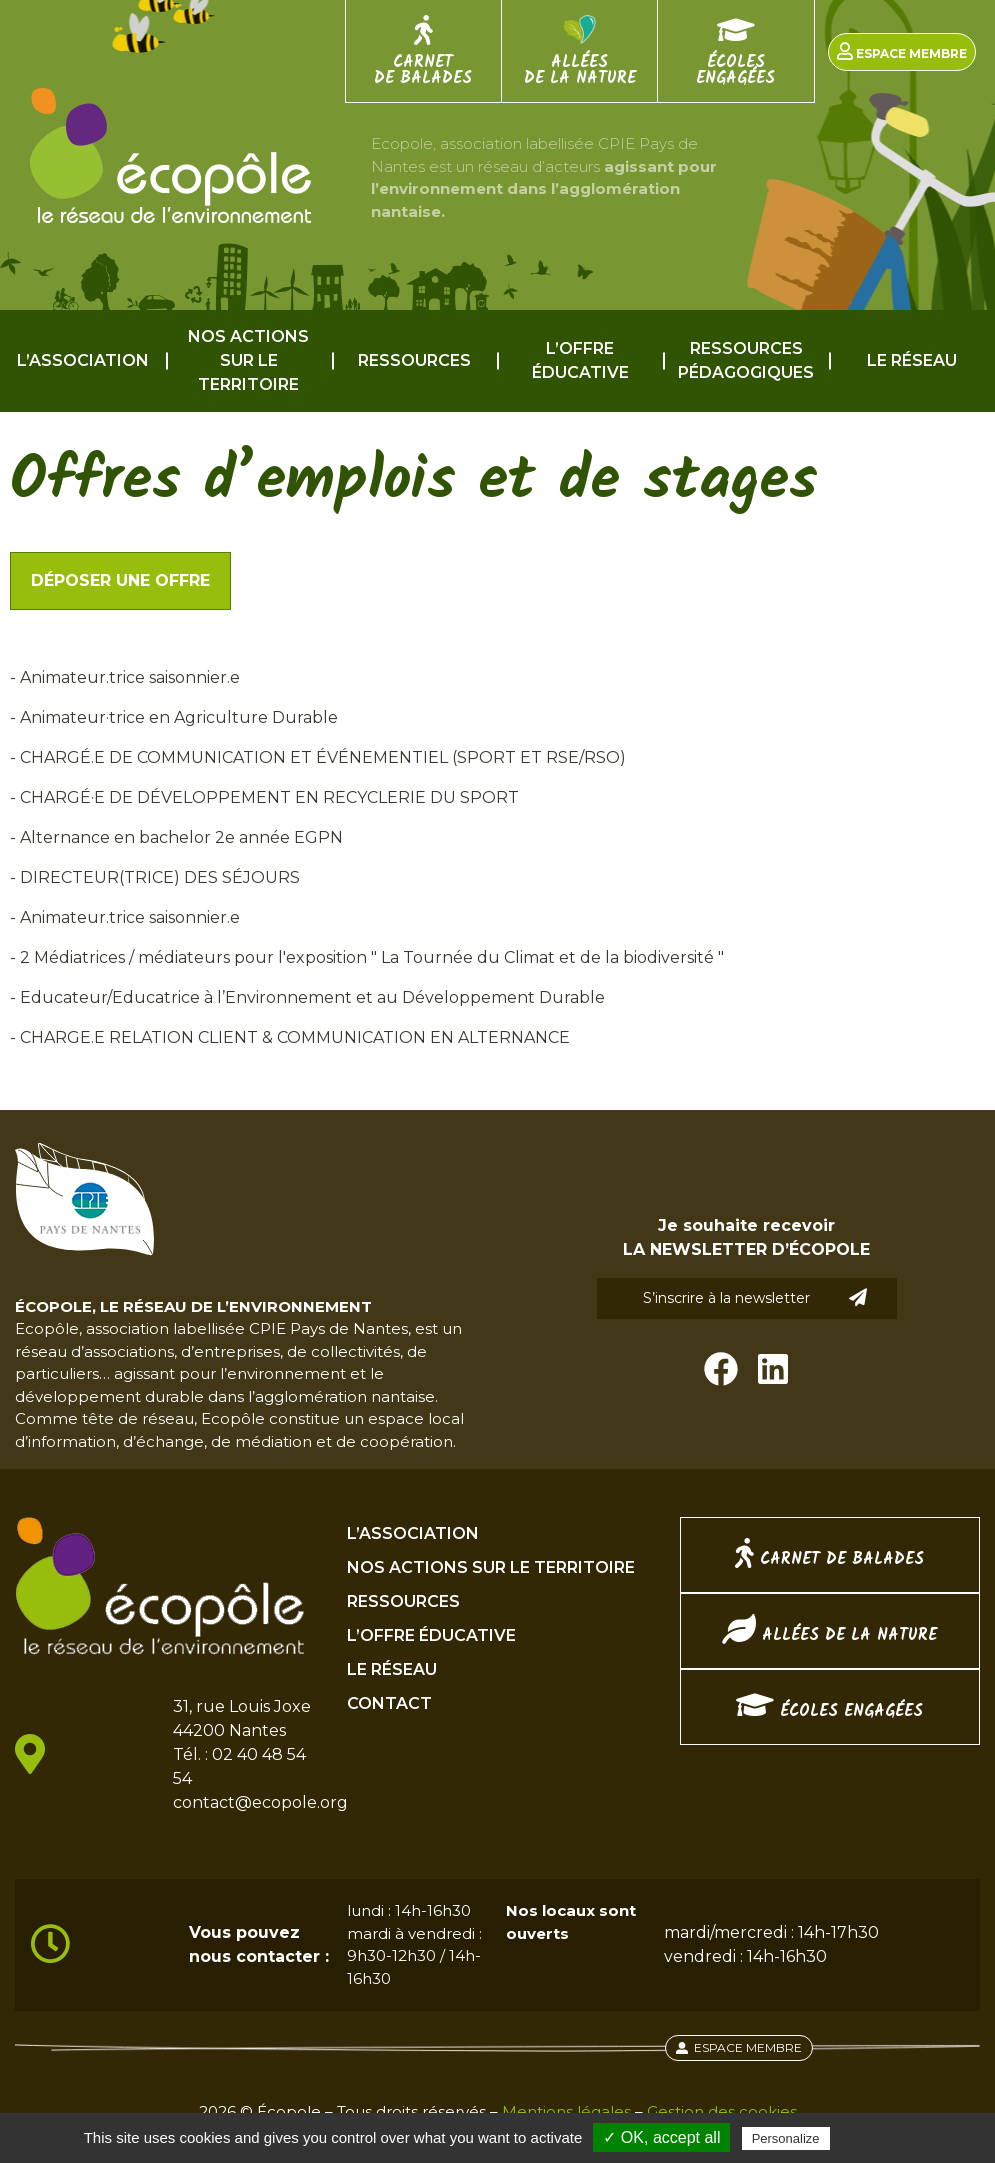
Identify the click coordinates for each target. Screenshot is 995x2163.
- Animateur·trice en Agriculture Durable (174, 717)
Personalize (786, 2138)
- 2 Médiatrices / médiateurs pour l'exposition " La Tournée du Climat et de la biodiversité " (367, 957)
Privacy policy (883, 2138)
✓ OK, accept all (661, 2137)
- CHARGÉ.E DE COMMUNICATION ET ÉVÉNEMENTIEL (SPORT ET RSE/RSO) (318, 757)
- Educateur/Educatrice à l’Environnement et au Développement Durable (307, 997)
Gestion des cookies (722, 2111)
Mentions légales (566, 2111)
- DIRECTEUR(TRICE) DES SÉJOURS (155, 877)
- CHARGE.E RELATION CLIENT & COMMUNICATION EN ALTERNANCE (290, 1037)
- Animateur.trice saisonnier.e (125, 677)
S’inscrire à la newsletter (755, 1297)
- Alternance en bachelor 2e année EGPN (176, 837)
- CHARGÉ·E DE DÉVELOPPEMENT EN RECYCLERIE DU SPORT (264, 797)
